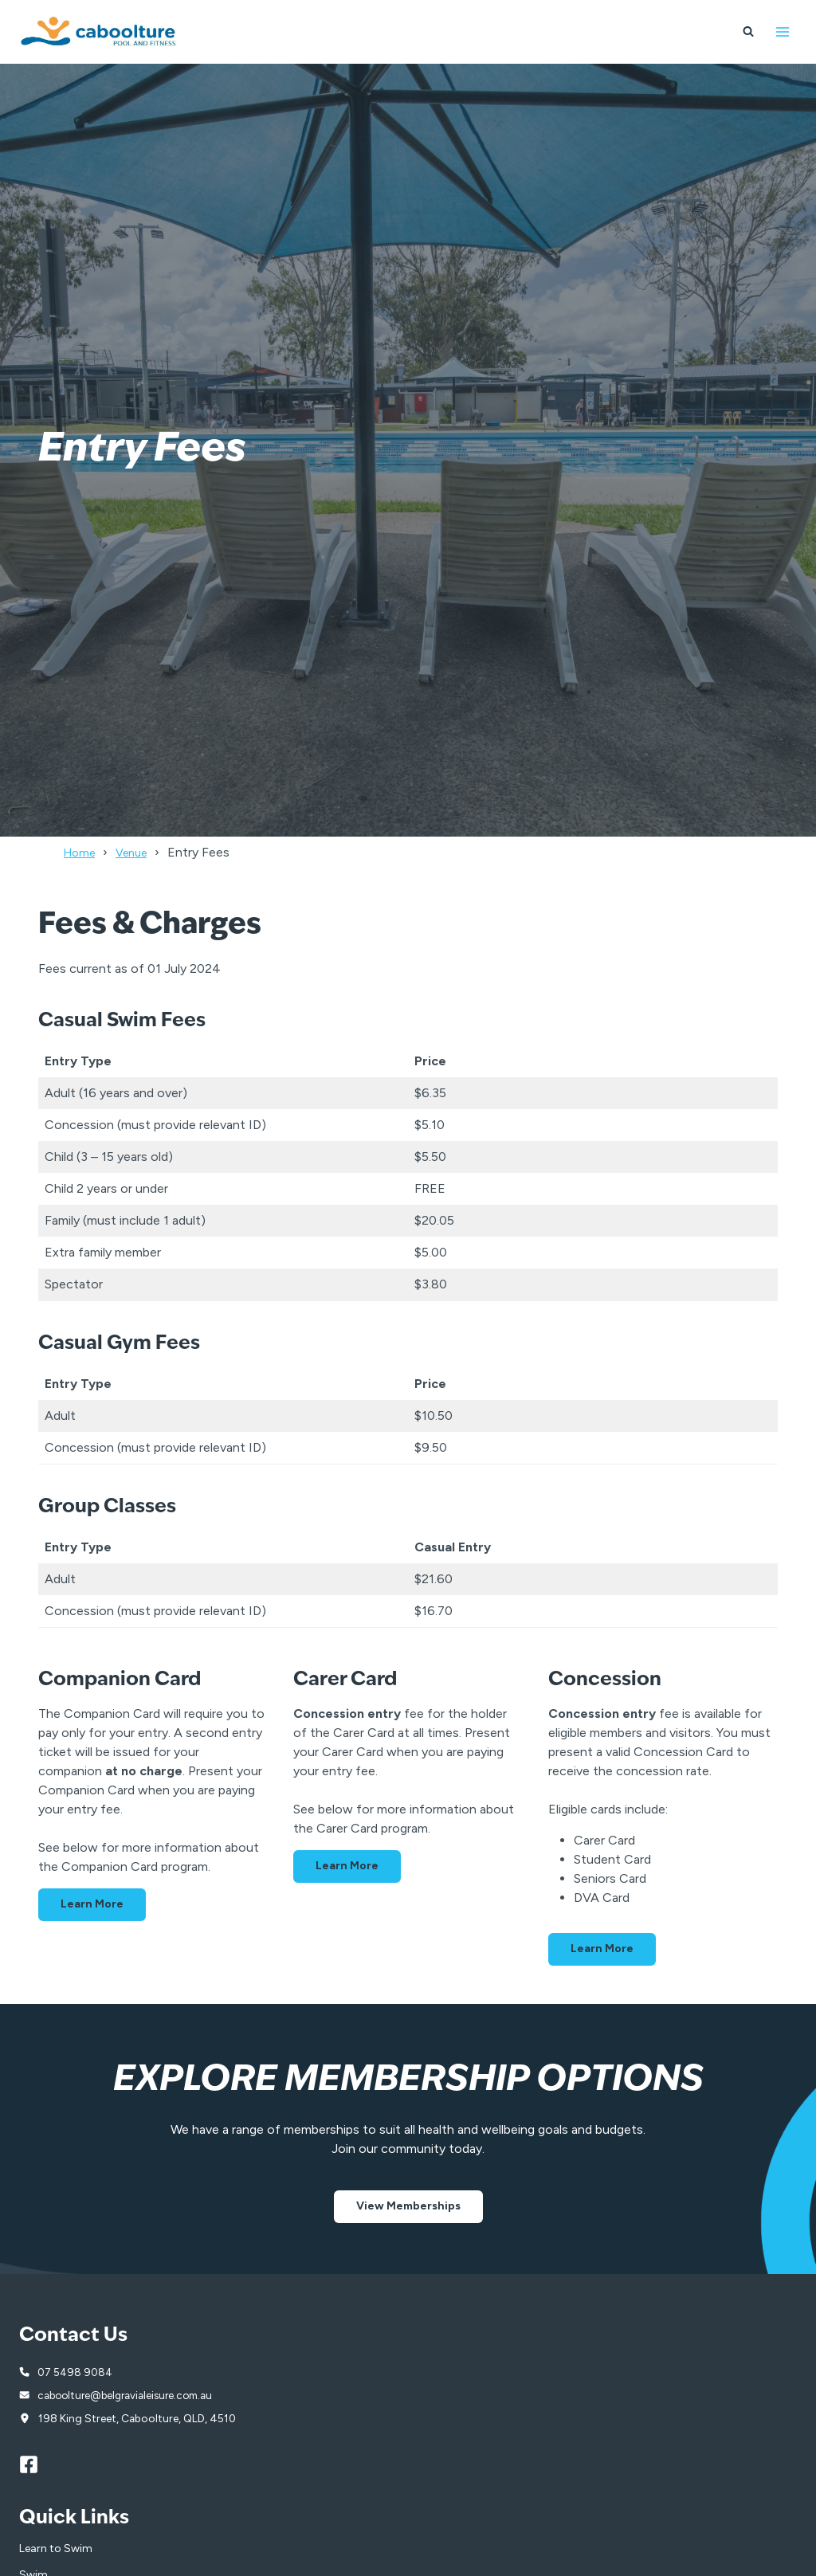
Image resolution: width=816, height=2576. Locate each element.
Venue (138, 852)
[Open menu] (782, 31)
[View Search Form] (748, 32)
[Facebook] (36, 2466)
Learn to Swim (55, 2550)
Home (82, 852)
